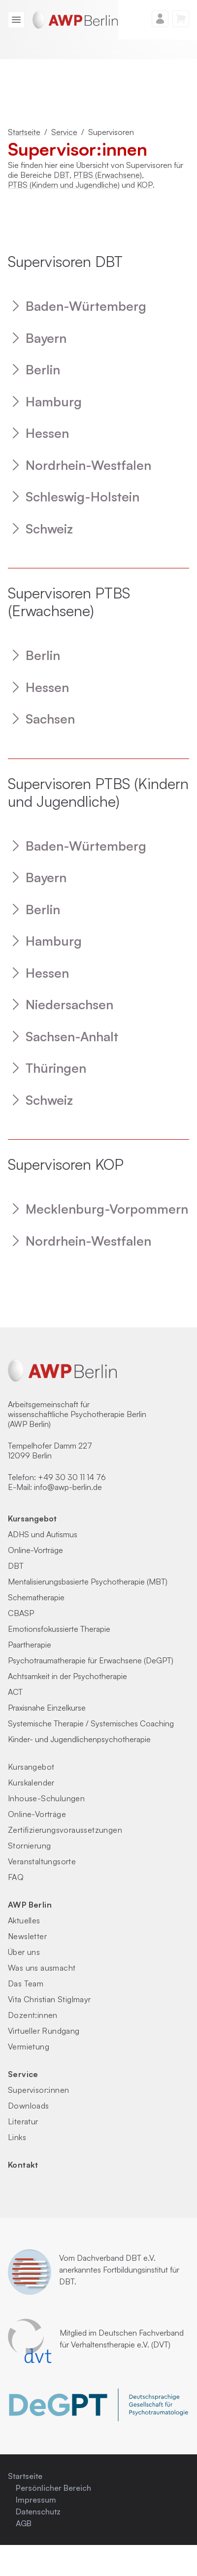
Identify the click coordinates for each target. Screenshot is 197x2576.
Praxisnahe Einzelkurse (47, 1708)
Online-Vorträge (35, 1550)
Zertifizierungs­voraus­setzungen (65, 1830)
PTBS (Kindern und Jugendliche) (64, 185)
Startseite (24, 132)
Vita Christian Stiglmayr (49, 1999)
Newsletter (27, 1936)
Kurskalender (31, 1782)
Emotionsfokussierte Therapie (59, 1629)
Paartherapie (29, 1645)
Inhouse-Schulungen (46, 1798)
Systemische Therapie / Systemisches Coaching (91, 1723)
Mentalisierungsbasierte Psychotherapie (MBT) (87, 1581)
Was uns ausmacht (41, 1968)
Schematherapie (36, 1597)
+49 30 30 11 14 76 (72, 1477)
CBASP (21, 1613)
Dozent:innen (33, 2015)
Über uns (24, 1952)
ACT (15, 1692)
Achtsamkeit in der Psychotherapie (67, 1676)
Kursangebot (32, 1518)
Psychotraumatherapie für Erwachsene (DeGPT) (90, 1660)
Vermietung (28, 2046)
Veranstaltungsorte (42, 1861)
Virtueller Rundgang (44, 2031)
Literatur (23, 2121)
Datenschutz (38, 2511)
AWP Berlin (30, 1905)
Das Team (25, 1983)
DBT (61, 175)
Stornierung (29, 1845)
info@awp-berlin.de (68, 1487)
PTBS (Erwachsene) (107, 175)
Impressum (36, 2500)
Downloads (28, 2106)
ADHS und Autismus (42, 1534)
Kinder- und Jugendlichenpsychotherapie (79, 1739)
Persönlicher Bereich (53, 2488)
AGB (24, 2523)
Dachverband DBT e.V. (116, 2258)
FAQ (16, 1877)
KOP (145, 185)
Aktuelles (24, 1920)
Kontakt (23, 2165)
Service (64, 132)
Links (17, 2137)
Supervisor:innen (38, 2090)
